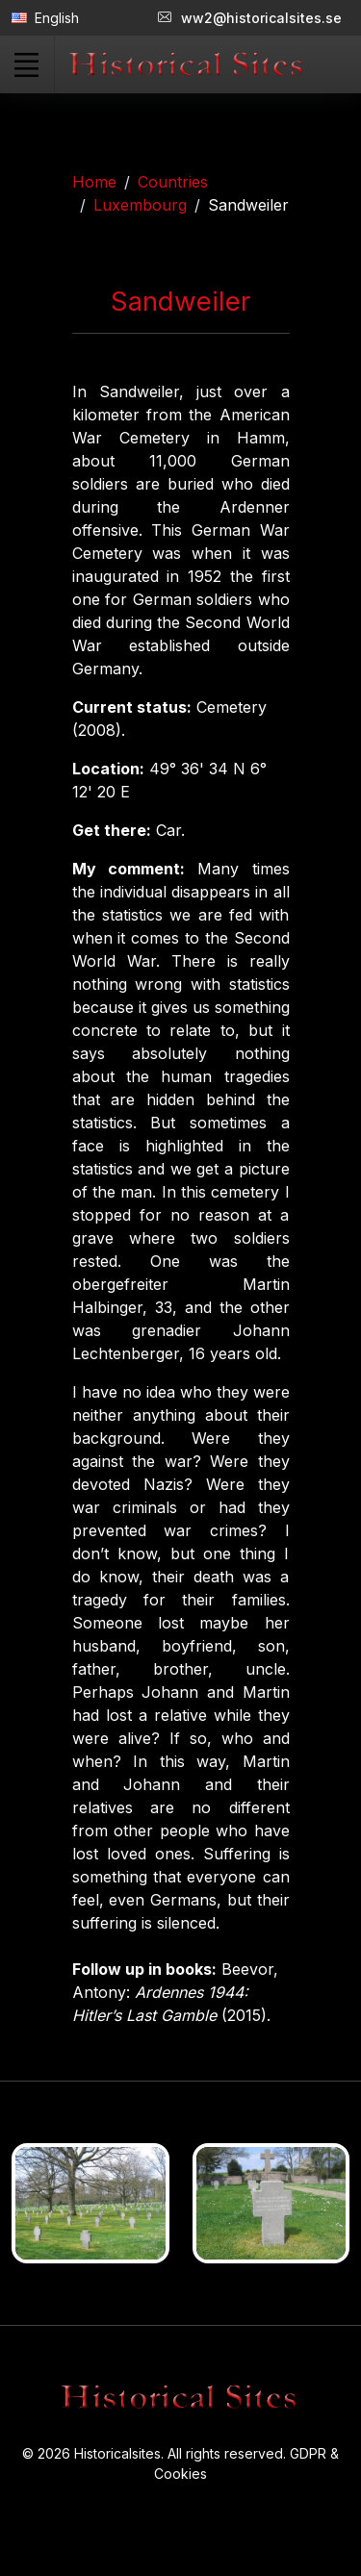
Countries (173, 181)
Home (94, 181)
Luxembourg (140, 205)
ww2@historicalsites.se (250, 18)
